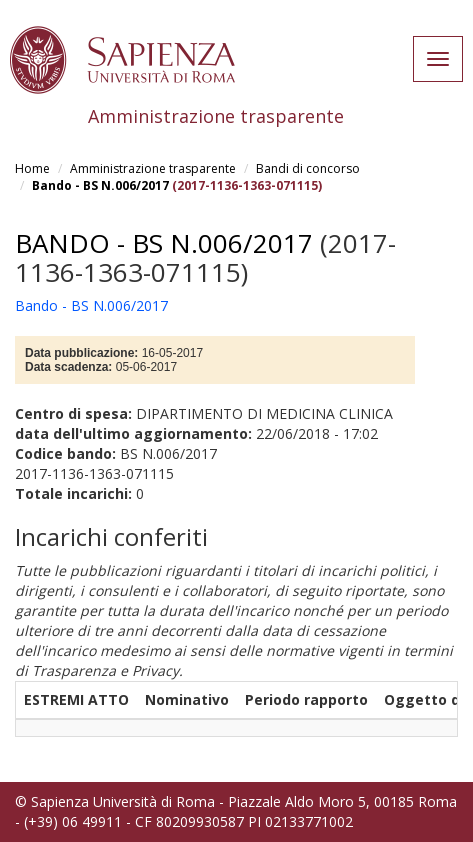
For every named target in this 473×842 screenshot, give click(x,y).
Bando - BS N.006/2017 (100, 185)
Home (32, 168)
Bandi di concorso (308, 168)
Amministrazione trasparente (153, 168)
